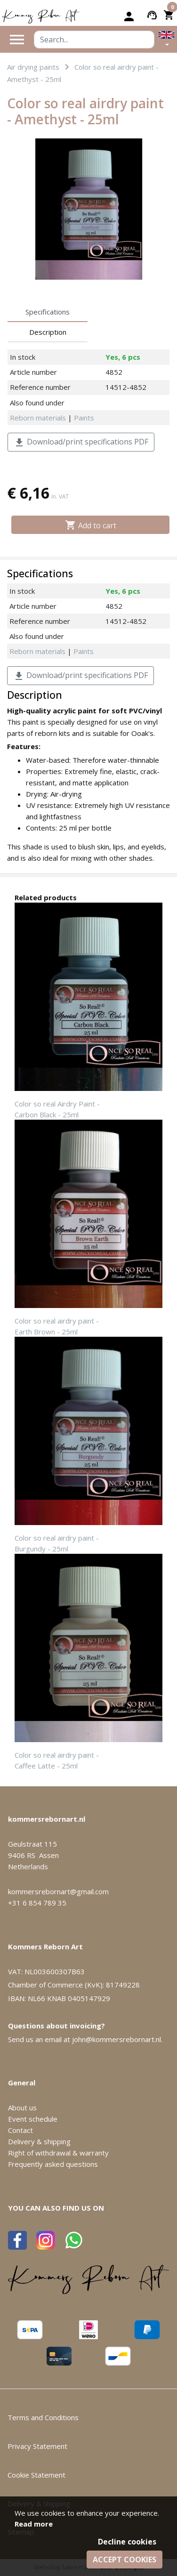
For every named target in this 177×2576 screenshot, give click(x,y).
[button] (166, 39)
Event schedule (32, 2119)
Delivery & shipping (39, 2141)
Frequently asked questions (53, 2164)
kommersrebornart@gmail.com (58, 1891)
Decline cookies (127, 2541)
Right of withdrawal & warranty (58, 2152)
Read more (34, 2523)
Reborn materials (38, 417)
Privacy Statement (37, 2446)
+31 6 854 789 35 (37, 1902)
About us (22, 2107)
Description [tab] (47, 332)
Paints (84, 417)
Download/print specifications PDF (81, 442)
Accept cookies (124, 2559)
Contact (20, 2130)
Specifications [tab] (47, 311)
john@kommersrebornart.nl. (117, 2039)
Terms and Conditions (43, 2417)
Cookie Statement (36, 2474)
